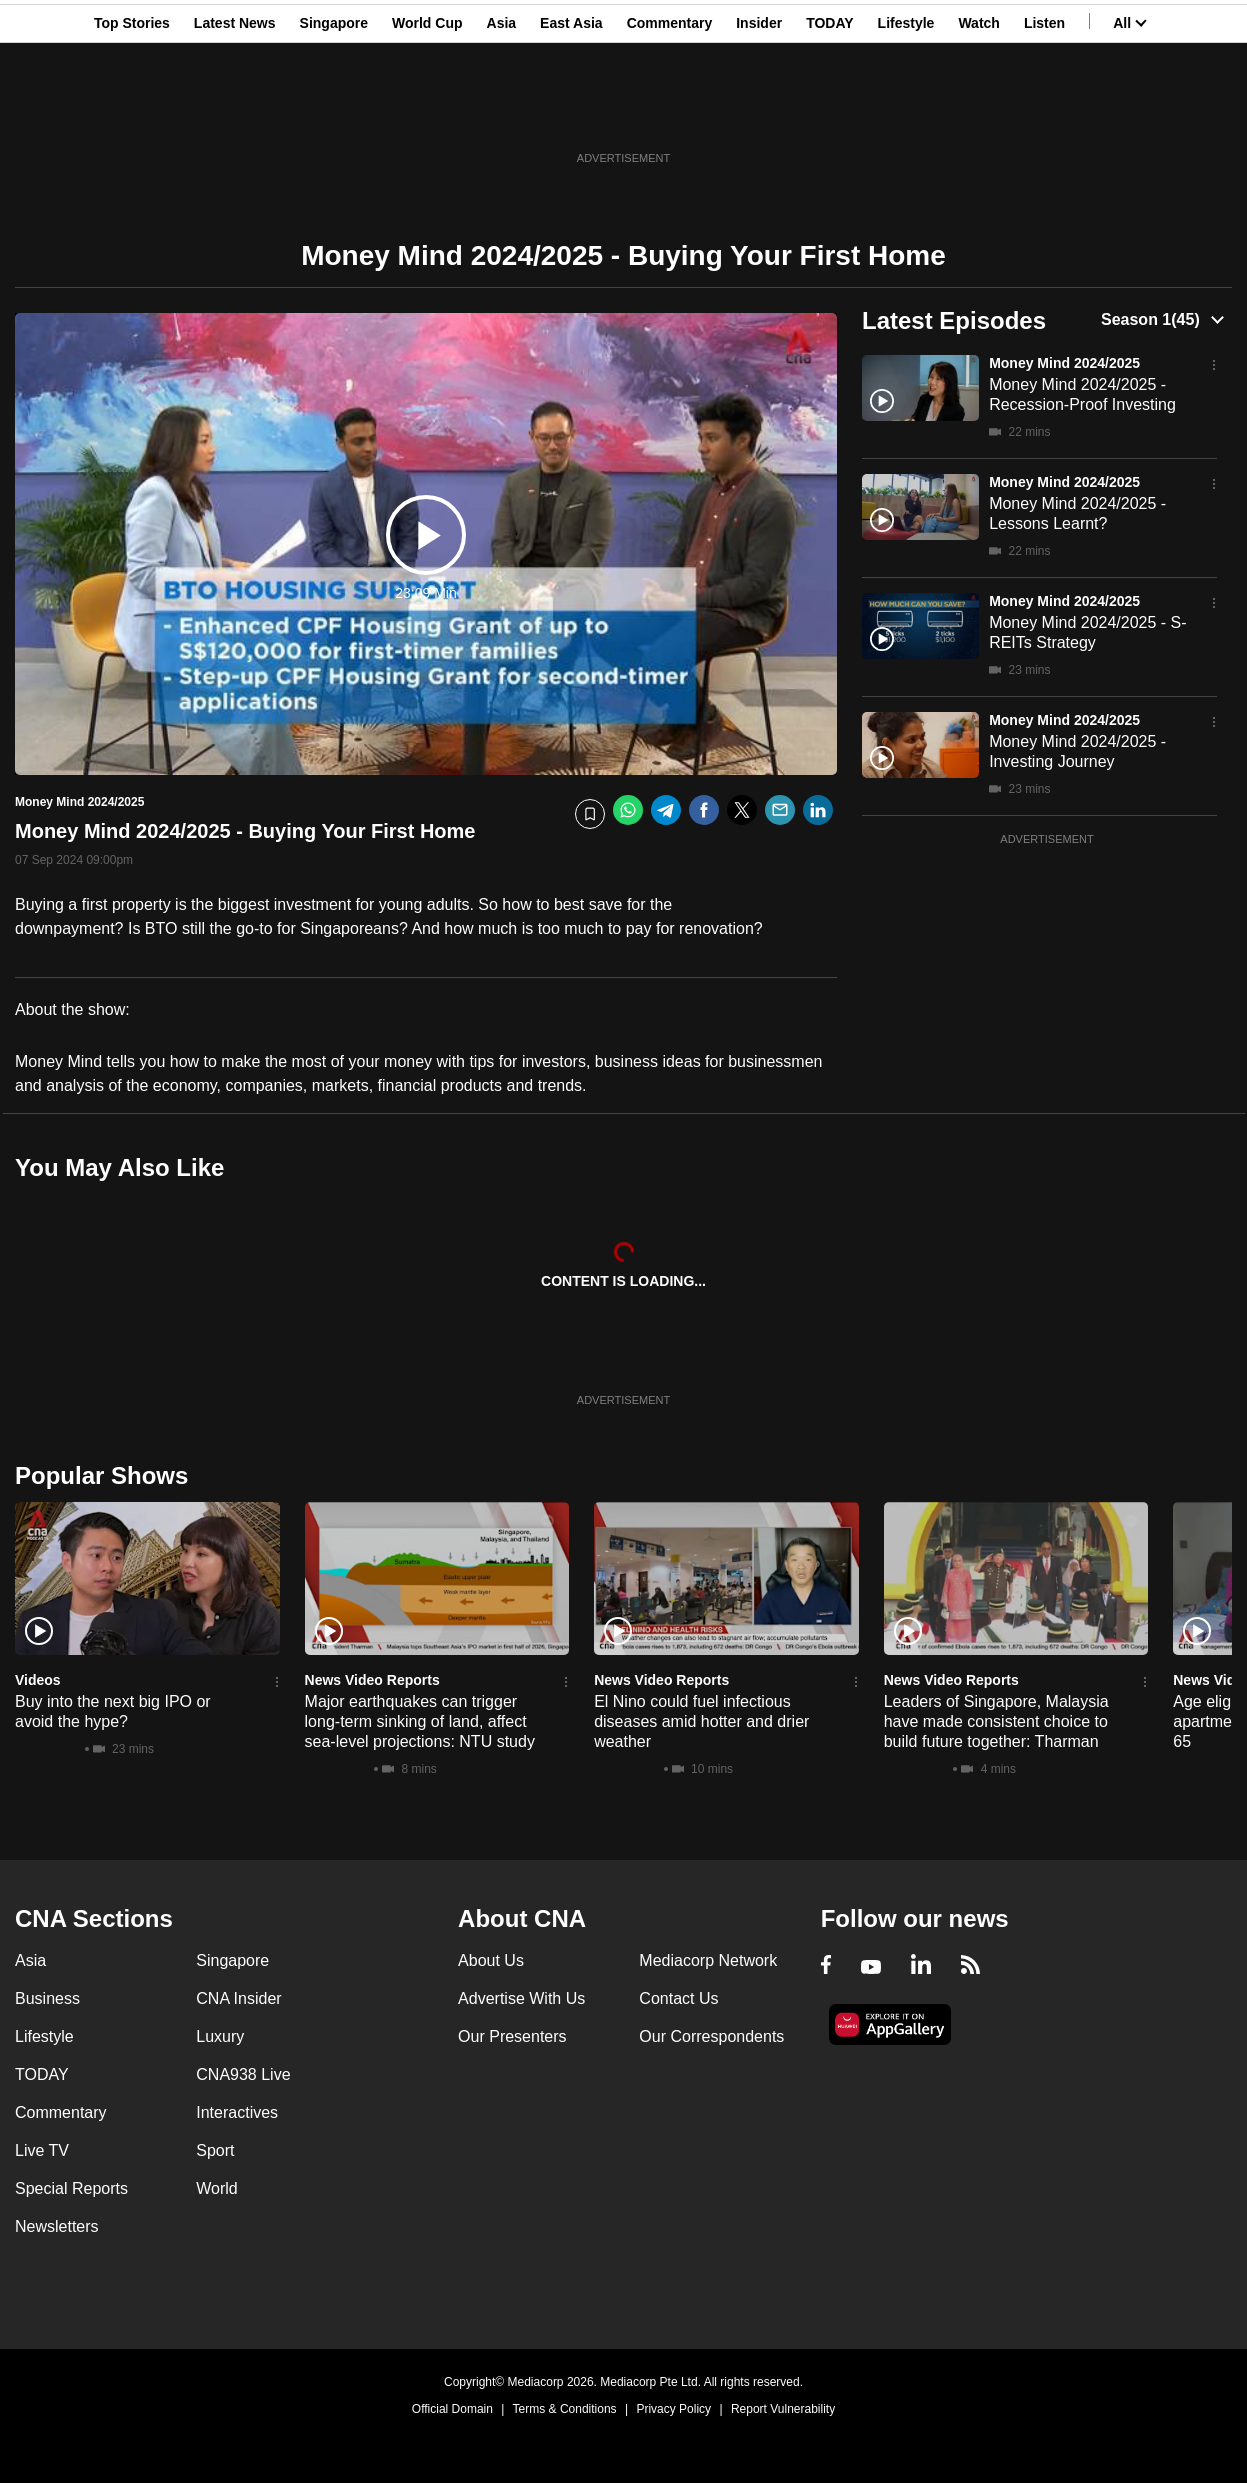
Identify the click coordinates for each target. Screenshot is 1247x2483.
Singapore (334, 113)
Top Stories (132, 113)
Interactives (237, 2112)
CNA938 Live (243, 2074)
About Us (491, 1960)
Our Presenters (512, 2036)
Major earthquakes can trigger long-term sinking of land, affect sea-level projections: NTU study (420, 1721)
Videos (38, 1680)
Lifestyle (906, 113)
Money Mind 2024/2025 (1064, 363)
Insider (759, 113)
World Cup (427, 113)
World (217, 2188)
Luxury (220, 2036)
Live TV (42, 2150)
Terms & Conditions (565, 2409)
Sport (215, 2150)
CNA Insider (238, 1998)
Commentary (670, 113)
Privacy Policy (673, 2409)
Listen (1044, 113)
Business (47, 1998)
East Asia (571, 113)
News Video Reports (372, 1680)
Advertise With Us (521, 1998)
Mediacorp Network (708, 1960)
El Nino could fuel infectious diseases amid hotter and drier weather (701, 1721)
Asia (502, 113)
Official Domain (452, 2409)
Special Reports (71, 2188)
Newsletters (57, 2226)
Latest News (235, 113)
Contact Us (678, 1998)
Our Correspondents (711, 2036)
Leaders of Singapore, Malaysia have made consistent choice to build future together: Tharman (996, 1721)
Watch (978, 113)
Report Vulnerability (783, 2409)
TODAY (829, 113)
